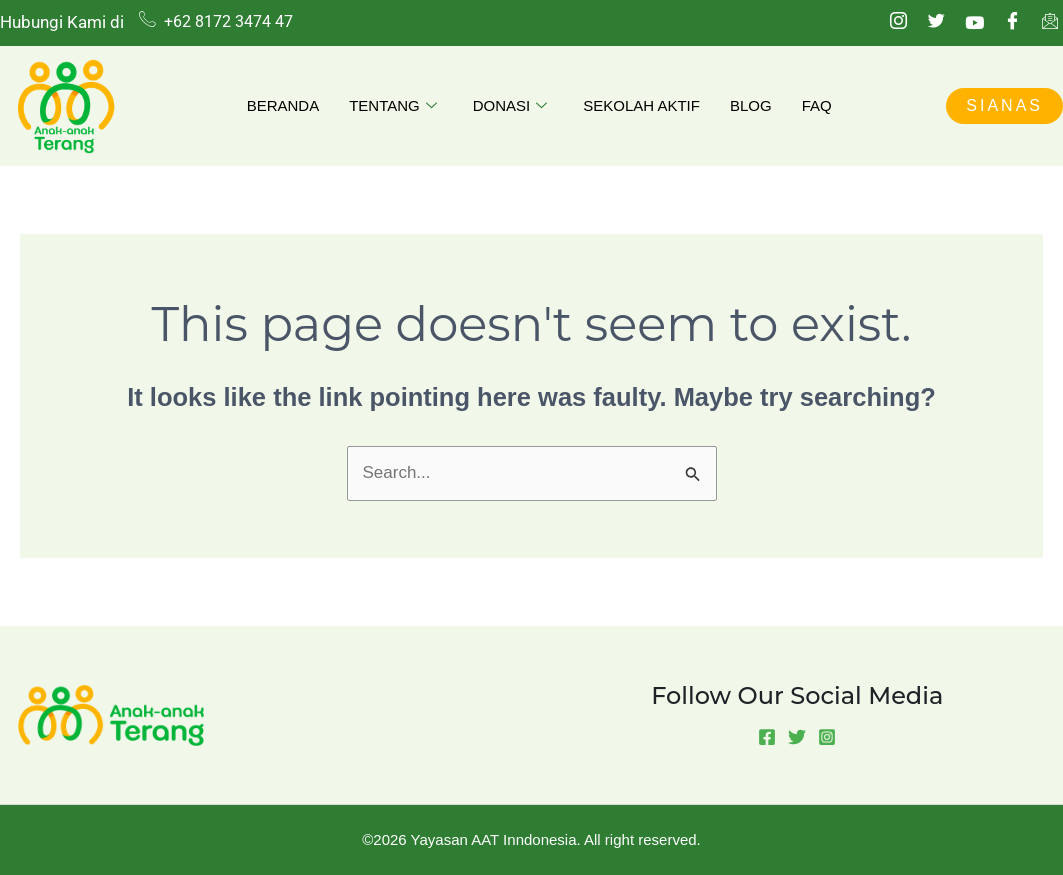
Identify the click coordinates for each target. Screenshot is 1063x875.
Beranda (283, 105)
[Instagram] (898, 23)
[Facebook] (1012, 23)
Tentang (393, 106)
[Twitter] (936, 23)
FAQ (817, 105)
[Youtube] (974, 23)
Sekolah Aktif (641, 105)
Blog (751, 105)
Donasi (510, 106)
